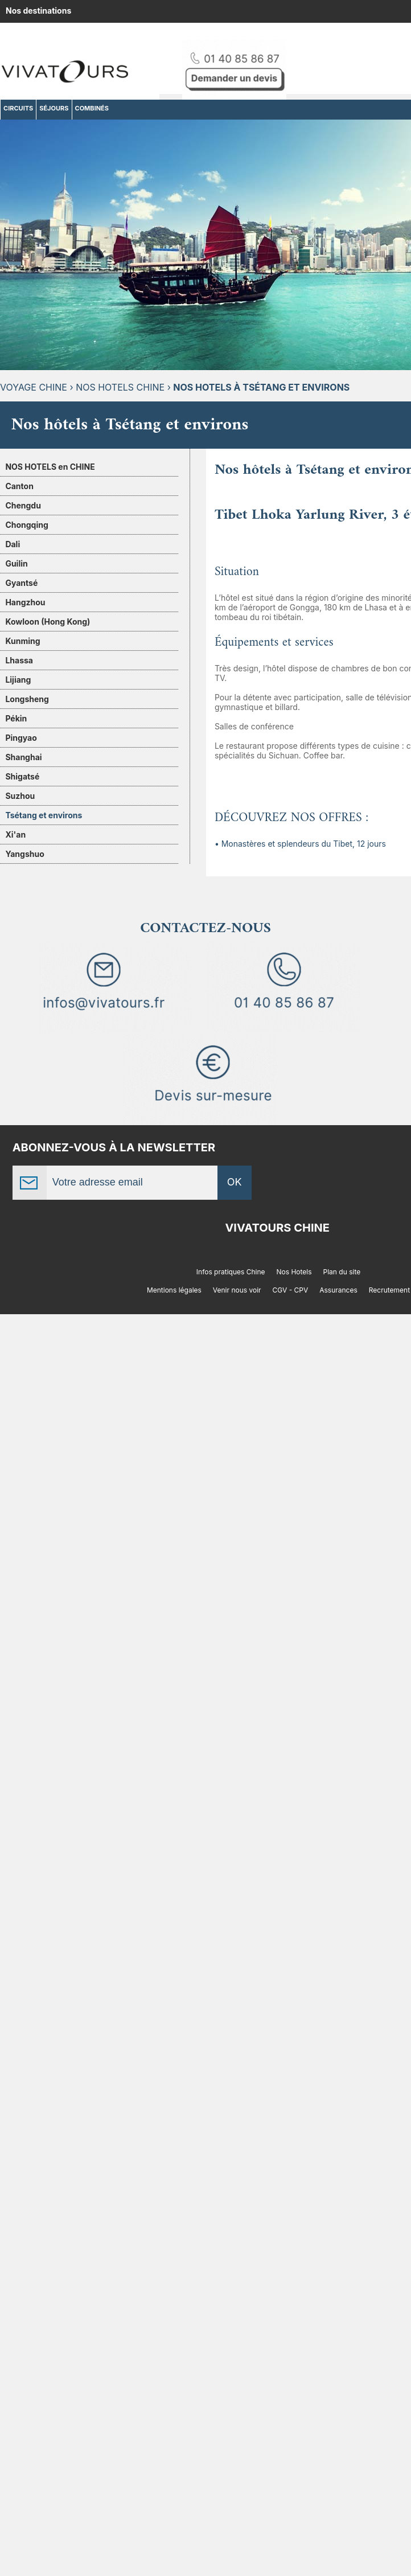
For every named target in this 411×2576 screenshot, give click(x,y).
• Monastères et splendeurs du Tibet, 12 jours (300, 843)
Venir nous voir (237, 1290)
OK (234, 1182)
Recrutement (389, 1290)
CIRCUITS (18, 108)
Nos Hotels (294, 1272)
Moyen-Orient (265, 33)
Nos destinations (38, 10)
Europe (208, 33)
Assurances (338, 1290)
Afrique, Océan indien (49, 33)
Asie (170, 33)
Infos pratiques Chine (230, 1272)
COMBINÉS (92, 108)
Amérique (127, 33)
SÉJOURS (53, 108)
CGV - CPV (291, 1290)
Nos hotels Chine (120, 387)
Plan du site (342, 1272)
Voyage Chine (33, 387)
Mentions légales (174, 1290)
